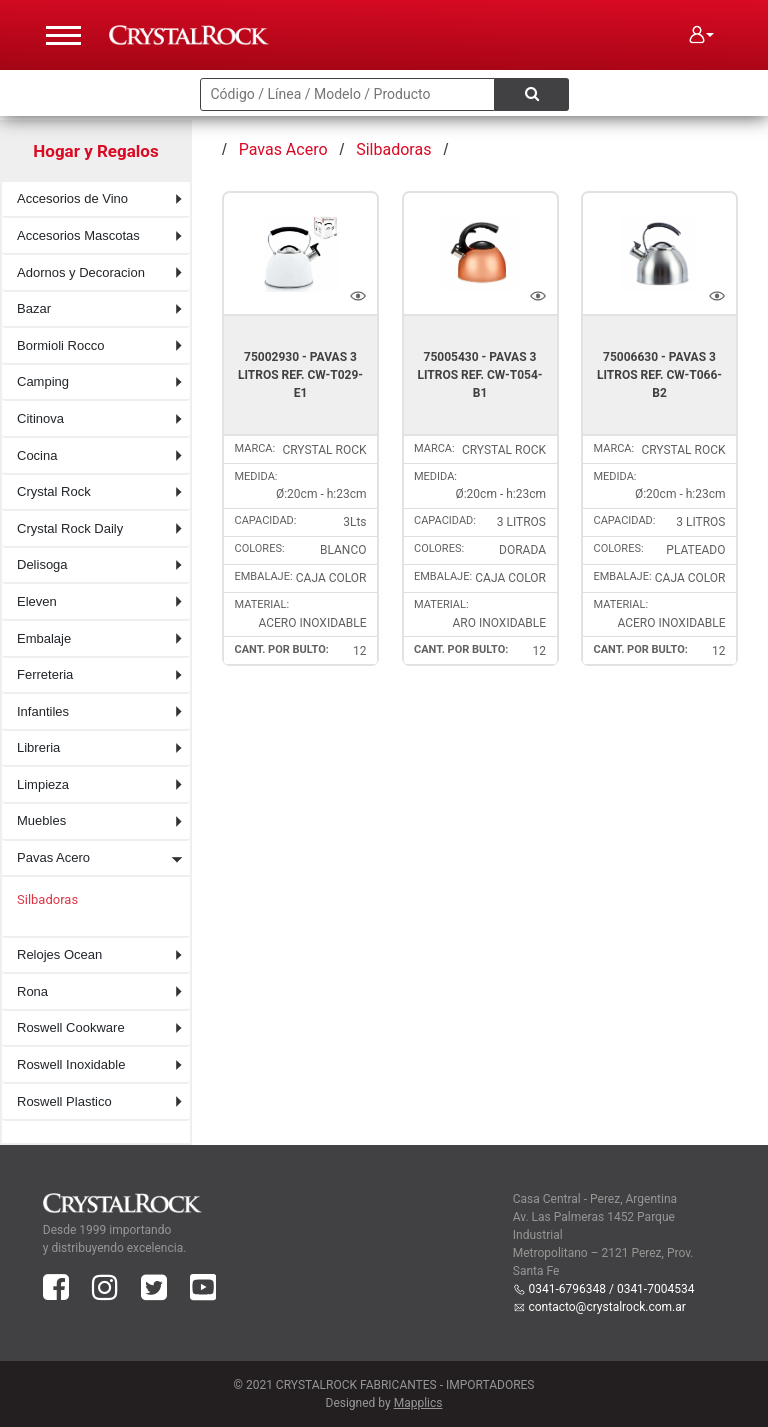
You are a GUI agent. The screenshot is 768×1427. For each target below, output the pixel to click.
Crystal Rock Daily (70, 528)
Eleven (37, 601)
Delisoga (42, 564)
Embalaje (44, 638)
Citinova (40, 418)
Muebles (41, 820)
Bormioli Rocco (60, 345)
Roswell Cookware (71, 1027)
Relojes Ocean (59, 954)
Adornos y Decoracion (81, 272)
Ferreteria (45, 674)
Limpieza (43, 784)
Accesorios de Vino (72, 198)
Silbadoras (47, 899)
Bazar (34, 308)
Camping (43, 381)
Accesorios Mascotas (78, 235)
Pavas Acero (53, 857)
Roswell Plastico (64, 1101)
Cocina (37, 455)
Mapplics (418, 1403)
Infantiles (43, 711)
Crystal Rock (54, 491)
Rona (32, 991)
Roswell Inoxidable (71, 1064)
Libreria (38, 747)
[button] (702, 35)
